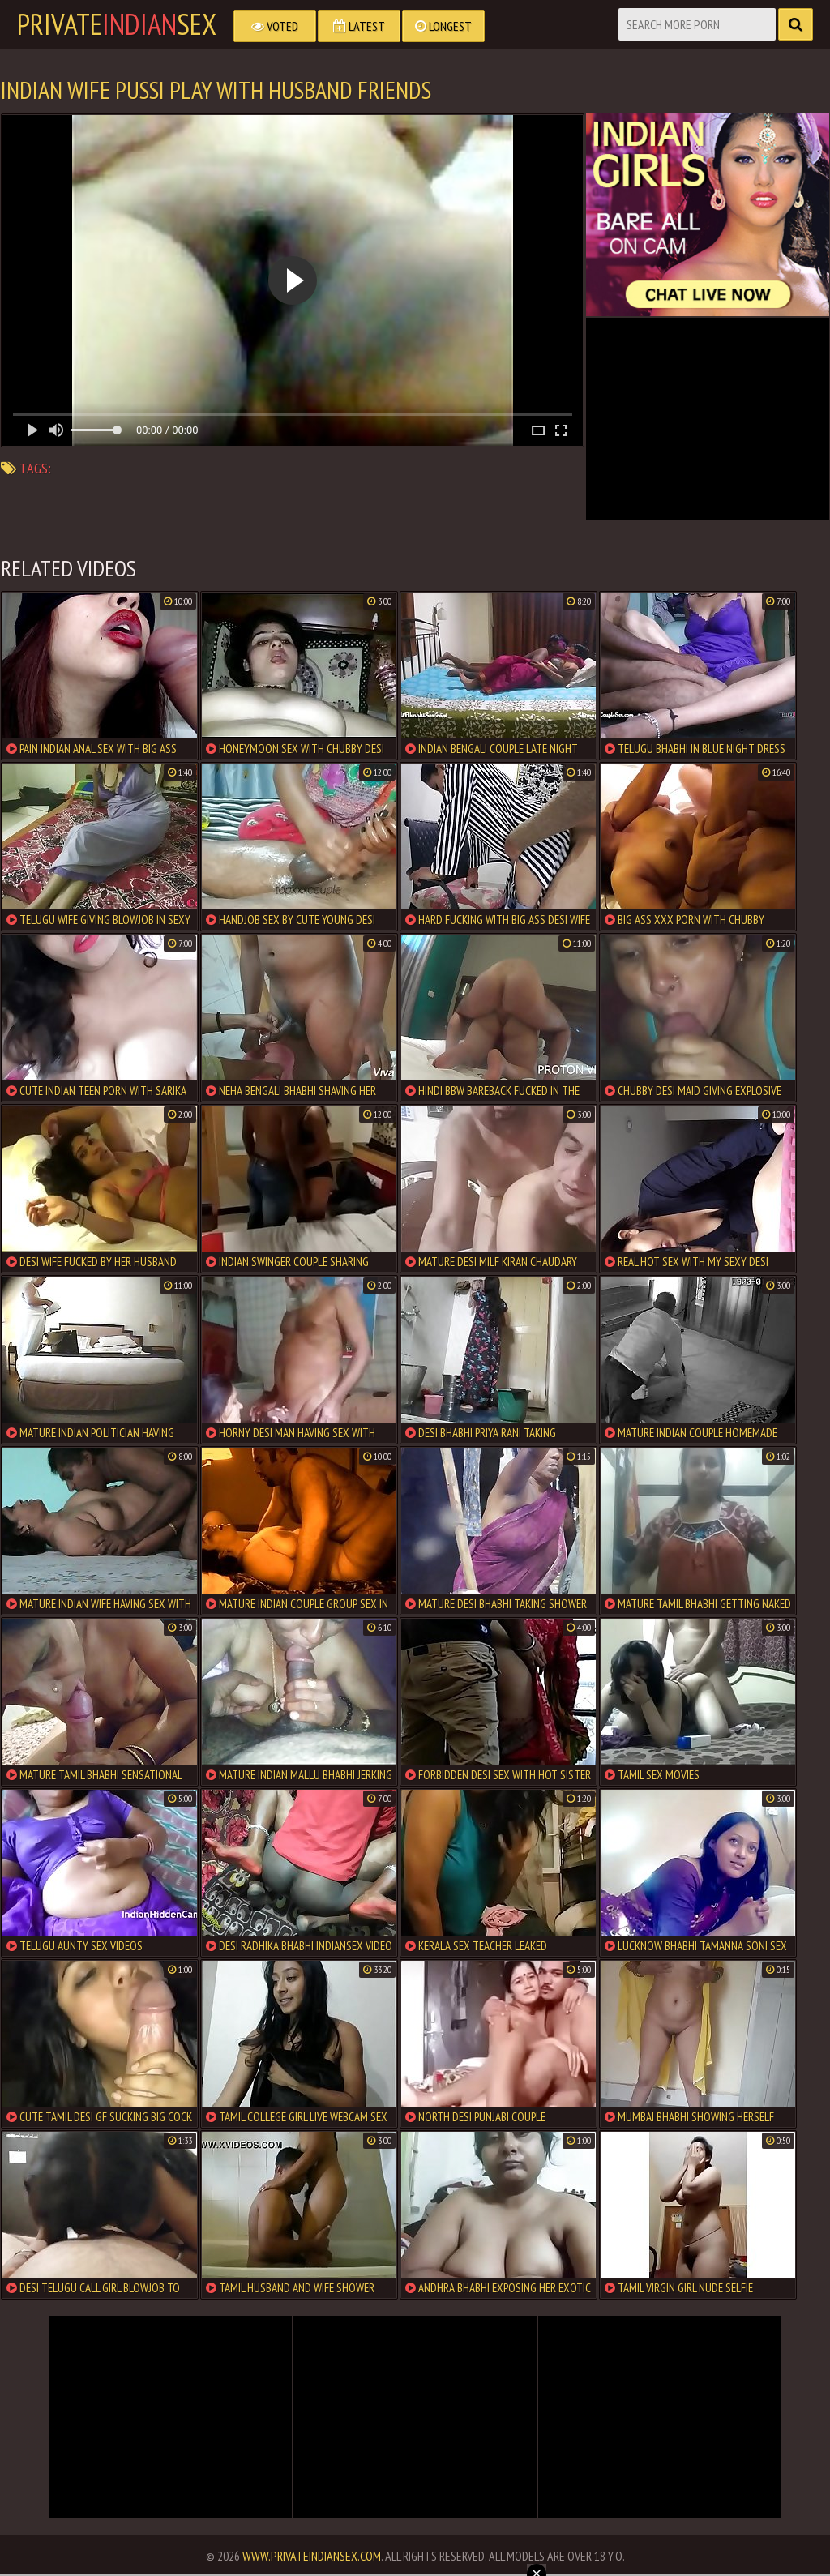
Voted (274, 26)
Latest (359, 26)
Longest (443, 26)
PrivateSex (116, 24)
